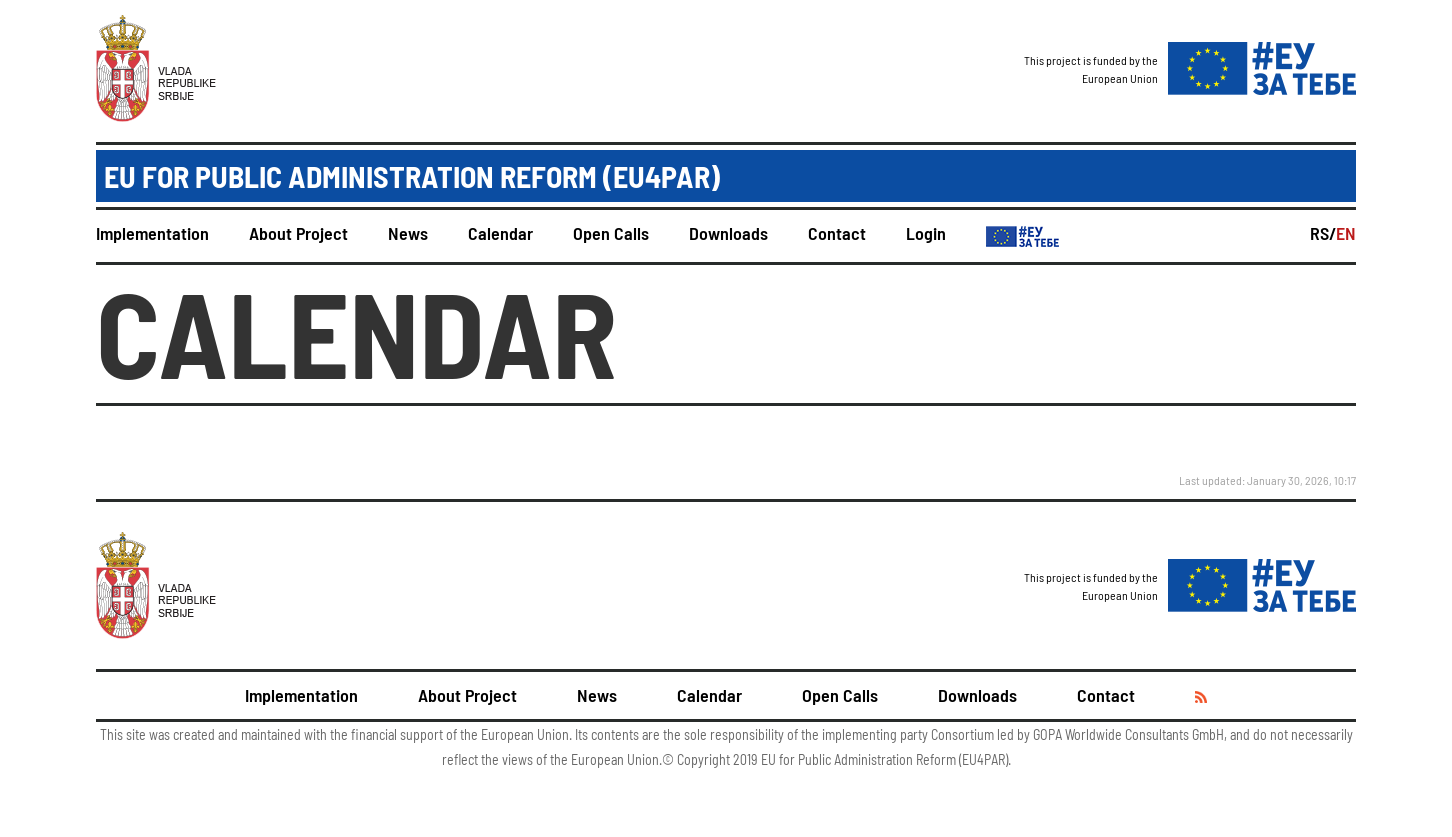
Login (926, 233)
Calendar (500, 233)
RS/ (1323, 233)
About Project (298, 233)
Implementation (152, 233)
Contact (837, 233)
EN (1346, 233)
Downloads (728, 233)
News (408, 233)
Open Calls (611, 233)
